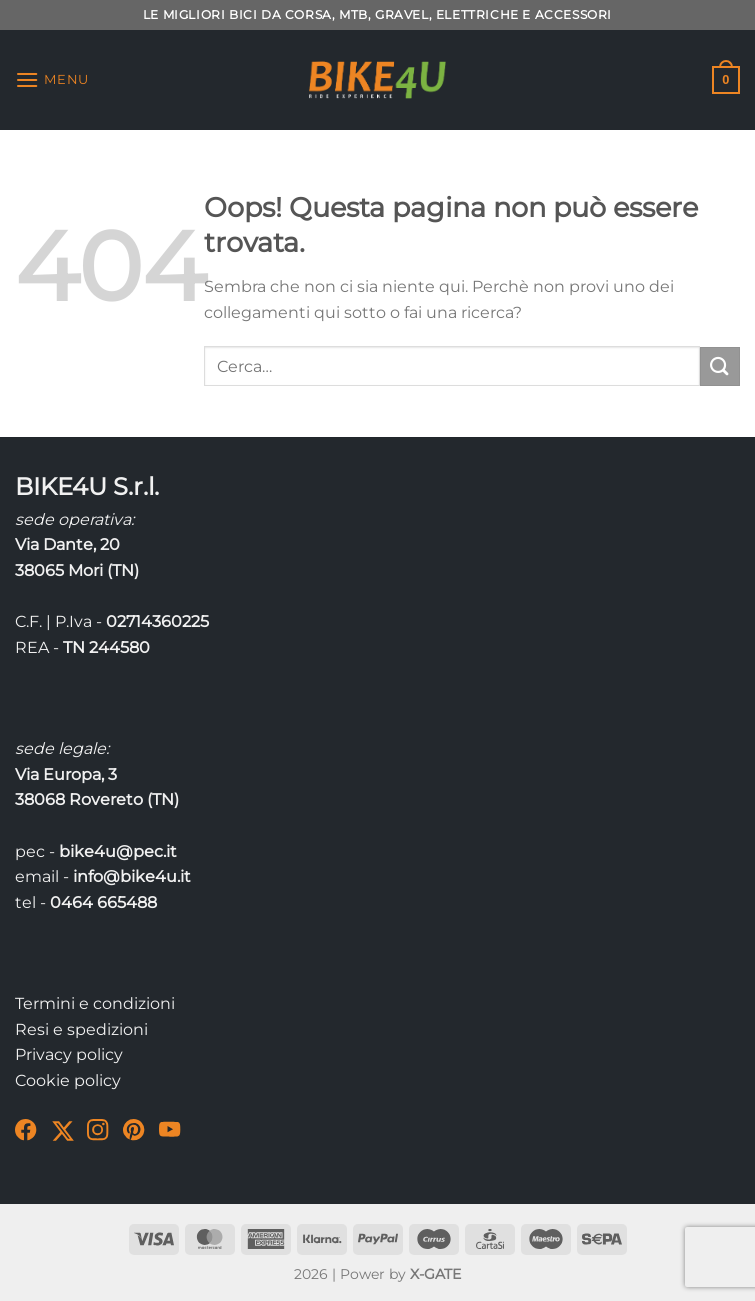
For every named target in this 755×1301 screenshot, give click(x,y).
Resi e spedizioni (81, 1029)
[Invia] (720, 366)
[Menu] (52, 79)
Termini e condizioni (95, 1003)
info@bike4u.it (132, 876)
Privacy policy (69, 1054)
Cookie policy (68, 1080)
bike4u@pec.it (118, 851)
